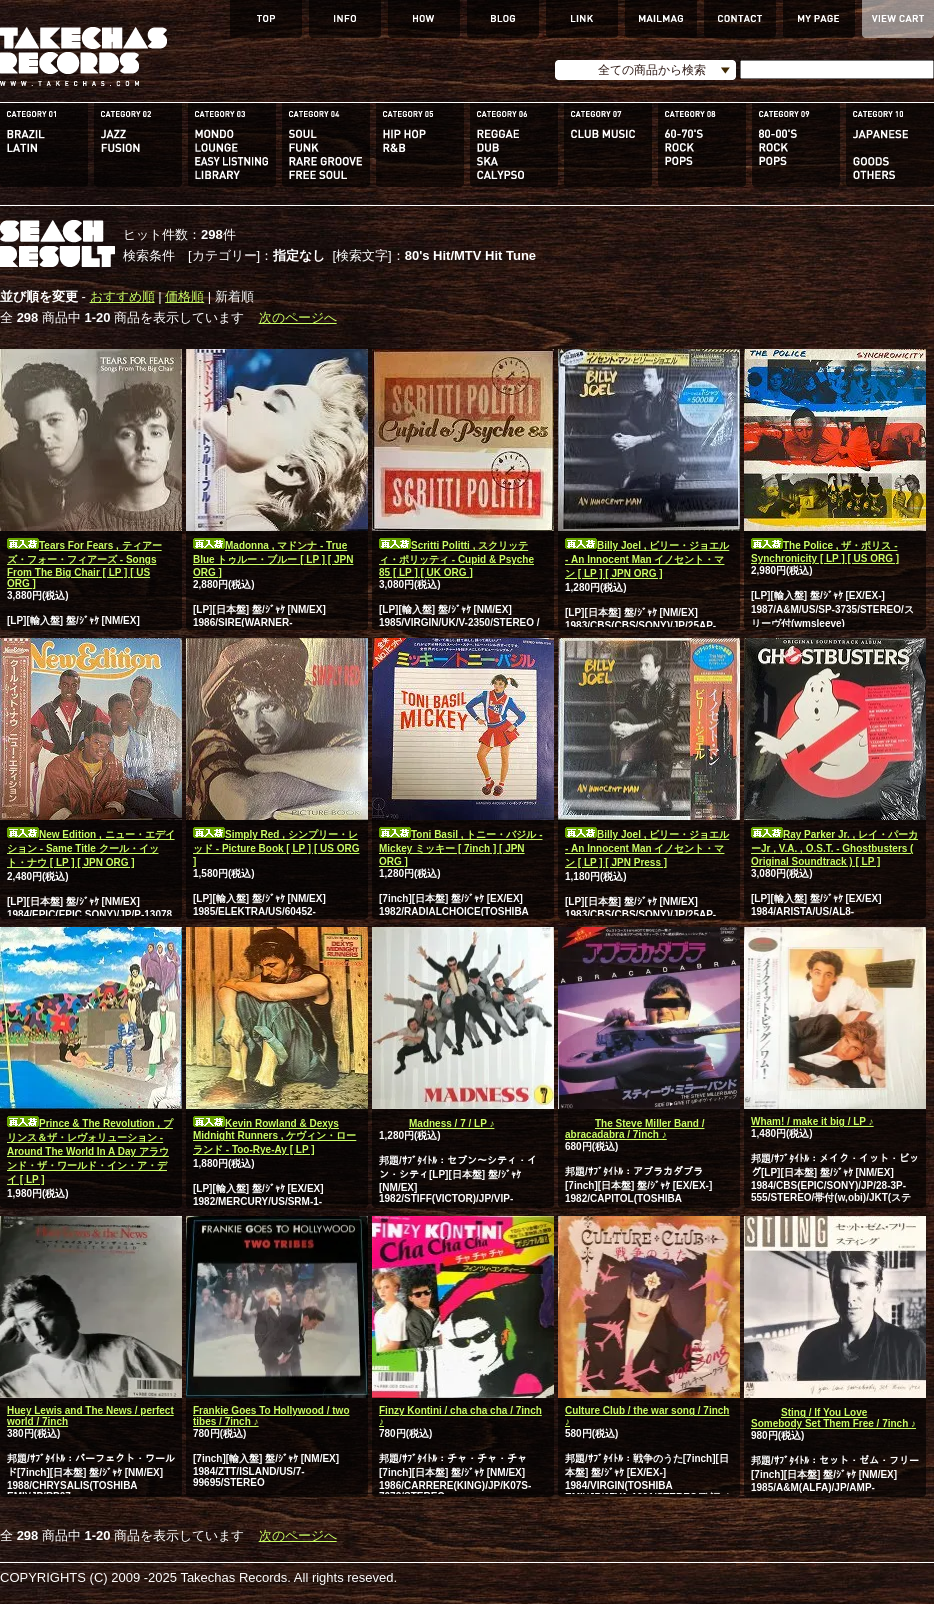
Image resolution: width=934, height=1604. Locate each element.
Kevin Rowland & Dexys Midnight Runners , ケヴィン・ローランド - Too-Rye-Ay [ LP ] (274, 1136)
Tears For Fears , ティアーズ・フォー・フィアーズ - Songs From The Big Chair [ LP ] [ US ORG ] (84, 564)
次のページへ (298, 317)
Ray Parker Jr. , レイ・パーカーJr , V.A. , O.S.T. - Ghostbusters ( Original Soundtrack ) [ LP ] (834, 848)
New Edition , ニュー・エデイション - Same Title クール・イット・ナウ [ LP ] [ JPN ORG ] (91, 848)
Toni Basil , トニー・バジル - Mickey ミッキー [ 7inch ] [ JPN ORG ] (460, 848)
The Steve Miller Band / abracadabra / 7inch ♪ (634, 1129)
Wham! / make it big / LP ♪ (812, 1121)
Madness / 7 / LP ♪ (436, 1123)
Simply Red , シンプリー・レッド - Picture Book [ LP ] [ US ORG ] (276, 848)
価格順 (184, 296)
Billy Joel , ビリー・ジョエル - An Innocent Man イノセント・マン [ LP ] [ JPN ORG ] (647, 559)
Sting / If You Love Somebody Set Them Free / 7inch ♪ (833, 1418)
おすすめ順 (122, 296)
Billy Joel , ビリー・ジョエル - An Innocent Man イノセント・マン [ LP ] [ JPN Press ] (647, 848)
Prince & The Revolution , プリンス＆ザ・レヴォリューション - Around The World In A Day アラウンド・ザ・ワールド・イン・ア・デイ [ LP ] (90, 1151)
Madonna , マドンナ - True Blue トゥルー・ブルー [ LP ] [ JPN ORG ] (273, 559)
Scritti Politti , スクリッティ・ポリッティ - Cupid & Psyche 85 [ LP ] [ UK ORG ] (456, 559)
